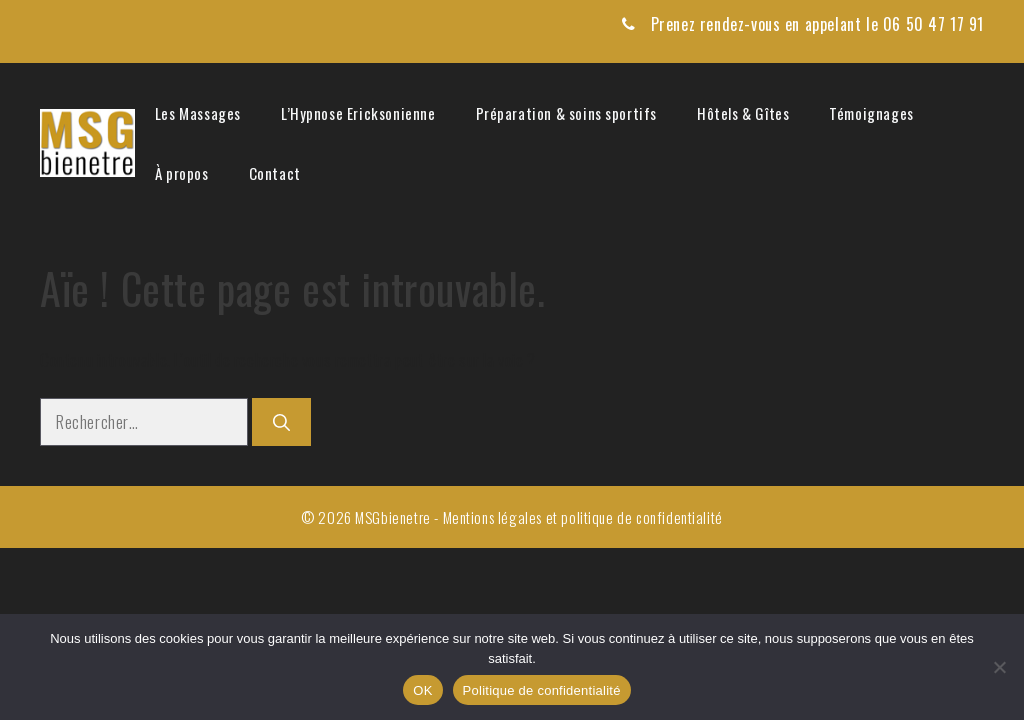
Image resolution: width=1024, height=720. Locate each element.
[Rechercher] (281, 422)
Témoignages (871, 113)
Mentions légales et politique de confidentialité (583, 517)
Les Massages (198, 113)
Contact (275, 173)
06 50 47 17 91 (933, 24)
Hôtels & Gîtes (743, 113)
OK (422, 690)
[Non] (999, 667)
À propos (182, 173)
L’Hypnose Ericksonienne (358, 113)
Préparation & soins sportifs (567, 113)
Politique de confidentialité (542, 690)
